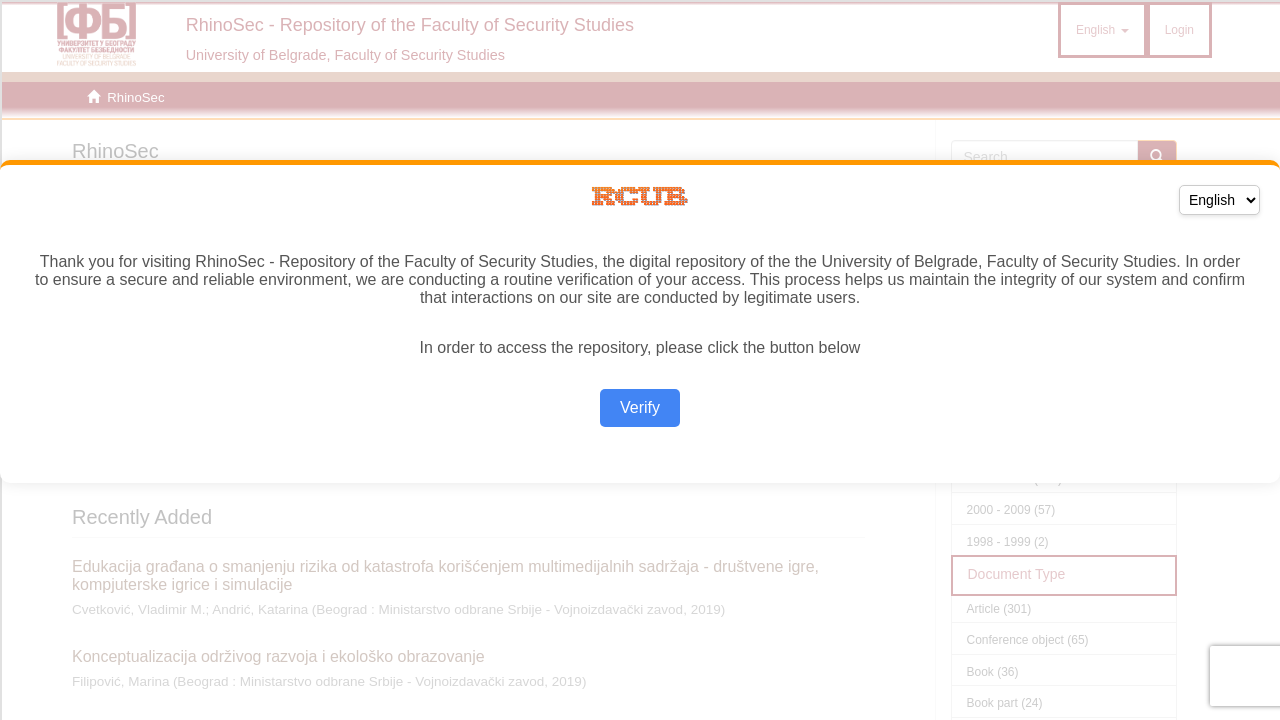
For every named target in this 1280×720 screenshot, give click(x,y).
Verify (640, 407)
